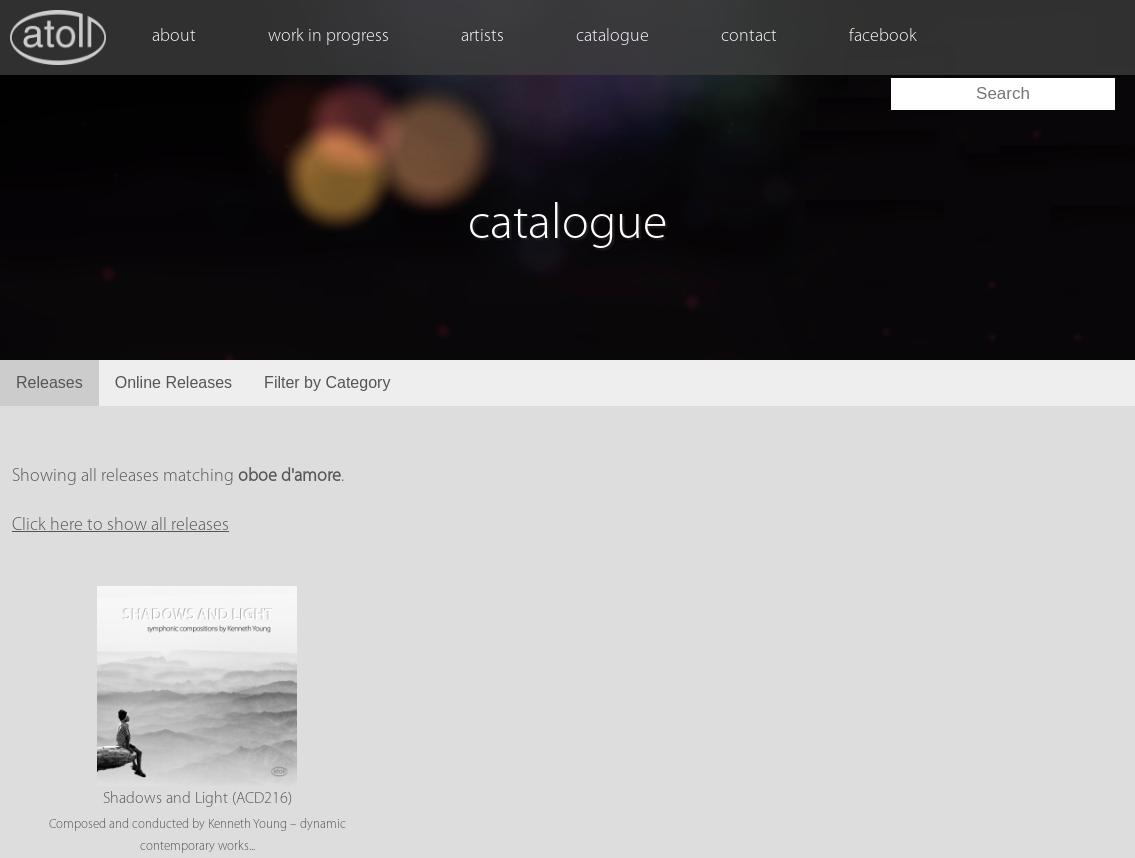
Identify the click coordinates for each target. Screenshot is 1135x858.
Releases (49, 382)
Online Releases (173, 382)
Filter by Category (327, 382)
